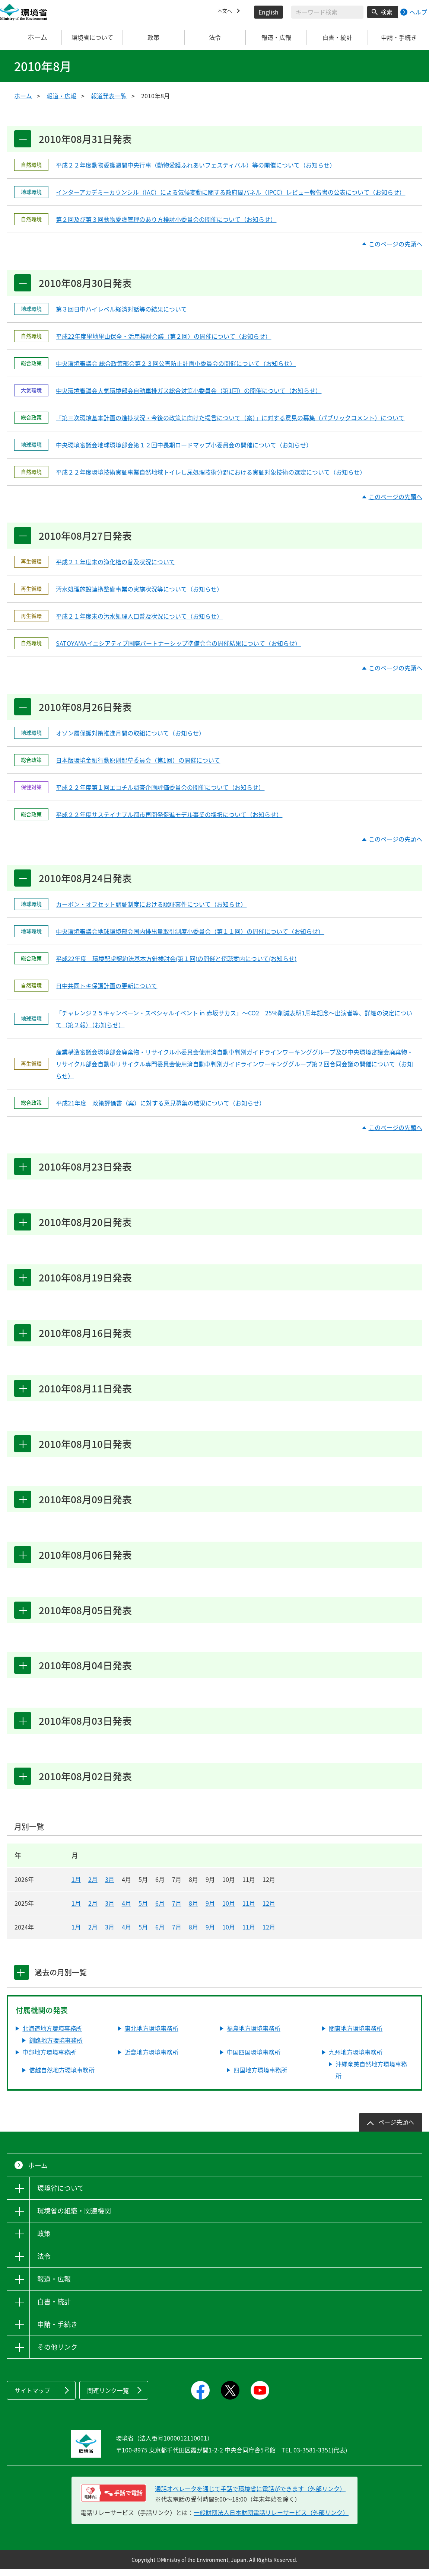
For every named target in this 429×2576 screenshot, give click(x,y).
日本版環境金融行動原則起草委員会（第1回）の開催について (138, 761)
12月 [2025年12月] (269, 1910)
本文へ (226, 11)
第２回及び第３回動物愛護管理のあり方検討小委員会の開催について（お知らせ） (166, 219)
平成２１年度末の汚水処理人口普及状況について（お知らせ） (139, 617)
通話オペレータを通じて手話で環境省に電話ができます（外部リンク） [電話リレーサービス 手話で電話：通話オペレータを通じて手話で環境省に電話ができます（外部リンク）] (250, 2495)
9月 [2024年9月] (210, 1933)
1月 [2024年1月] (76, 1933)
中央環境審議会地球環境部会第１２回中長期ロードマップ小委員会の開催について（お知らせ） (184, 445)
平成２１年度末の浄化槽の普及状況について (115, 562)
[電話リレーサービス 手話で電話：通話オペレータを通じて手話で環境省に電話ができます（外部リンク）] (113, 2500)
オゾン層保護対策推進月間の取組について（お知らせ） (130, 734)
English (268, 11)
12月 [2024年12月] (269, 1933)
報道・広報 (61, 95)
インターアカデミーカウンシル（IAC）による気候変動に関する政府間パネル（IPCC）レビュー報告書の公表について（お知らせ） (230, 192)
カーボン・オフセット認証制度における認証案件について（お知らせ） (151, 906)
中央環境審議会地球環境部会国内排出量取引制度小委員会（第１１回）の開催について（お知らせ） (190, 933)
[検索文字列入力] (327, 12)
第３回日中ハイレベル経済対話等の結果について (121, 309)
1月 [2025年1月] (76, 1910)
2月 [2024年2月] (93, 1933)
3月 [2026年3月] (109, 1886)
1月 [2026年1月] (76, 1886)
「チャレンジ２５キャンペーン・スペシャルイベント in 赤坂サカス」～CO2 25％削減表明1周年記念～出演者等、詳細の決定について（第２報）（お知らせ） (234, 1021)
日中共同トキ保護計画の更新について (106, 987)
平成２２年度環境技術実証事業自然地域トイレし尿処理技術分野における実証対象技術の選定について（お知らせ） (211, 472)
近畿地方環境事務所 (151, 2059)
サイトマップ (32, 2397)
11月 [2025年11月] (248, 1910)
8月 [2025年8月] (193, 1910)
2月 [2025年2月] (93, 1910)
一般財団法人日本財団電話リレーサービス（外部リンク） (271, 2519)
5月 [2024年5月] (143, 1933)
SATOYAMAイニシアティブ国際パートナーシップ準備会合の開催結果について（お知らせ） (178, 644)
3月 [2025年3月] (109, 1910)
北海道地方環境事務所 (52, 2035)
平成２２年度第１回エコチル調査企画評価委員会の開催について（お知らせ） (160, 789)
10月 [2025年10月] (228, 1910)
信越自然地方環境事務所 (62, 2076)
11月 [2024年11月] (248, 1933)
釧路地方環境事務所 (56, 2047)
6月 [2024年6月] (160, 1933)
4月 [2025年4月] (126, 1910)
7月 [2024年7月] (176, 1933)
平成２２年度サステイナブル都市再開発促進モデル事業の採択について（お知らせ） (169, 816)
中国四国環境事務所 (253, 2059)
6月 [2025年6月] (160, 1910)
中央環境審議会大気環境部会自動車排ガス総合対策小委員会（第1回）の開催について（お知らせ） (188, 391)
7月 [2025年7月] (176, 1910)
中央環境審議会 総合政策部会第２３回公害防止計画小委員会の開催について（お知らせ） (176, 364)
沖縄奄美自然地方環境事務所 (371, 2076)
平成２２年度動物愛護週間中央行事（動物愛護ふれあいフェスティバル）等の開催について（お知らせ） (196, 165)
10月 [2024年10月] (228, 1933)
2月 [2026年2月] (93, 1886)
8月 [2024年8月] (193, 1933)
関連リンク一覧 (108, 2397)
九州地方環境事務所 (355, 2059)
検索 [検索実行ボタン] (387, 11)
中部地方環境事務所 (49, 2059)
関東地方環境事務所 (355, 2035)
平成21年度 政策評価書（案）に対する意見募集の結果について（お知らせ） (160, 1105)
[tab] (22, 1979)
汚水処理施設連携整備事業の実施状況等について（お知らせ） (139, 589)
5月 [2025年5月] (143, 1910)
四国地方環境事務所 (260, 2076)
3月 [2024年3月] (109, 1933)
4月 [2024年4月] (126, 1933)
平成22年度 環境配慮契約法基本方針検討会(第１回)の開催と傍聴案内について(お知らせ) (176, 960)
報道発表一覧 (109, 95)
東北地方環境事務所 (151, 2035)
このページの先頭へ (395, 244)
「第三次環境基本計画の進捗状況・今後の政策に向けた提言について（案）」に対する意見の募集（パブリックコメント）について (230, 418)
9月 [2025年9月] (210, 1910)
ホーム (31, 37)
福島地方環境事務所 (253, 2035)
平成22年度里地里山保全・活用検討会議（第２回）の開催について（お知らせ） (163, 336)
